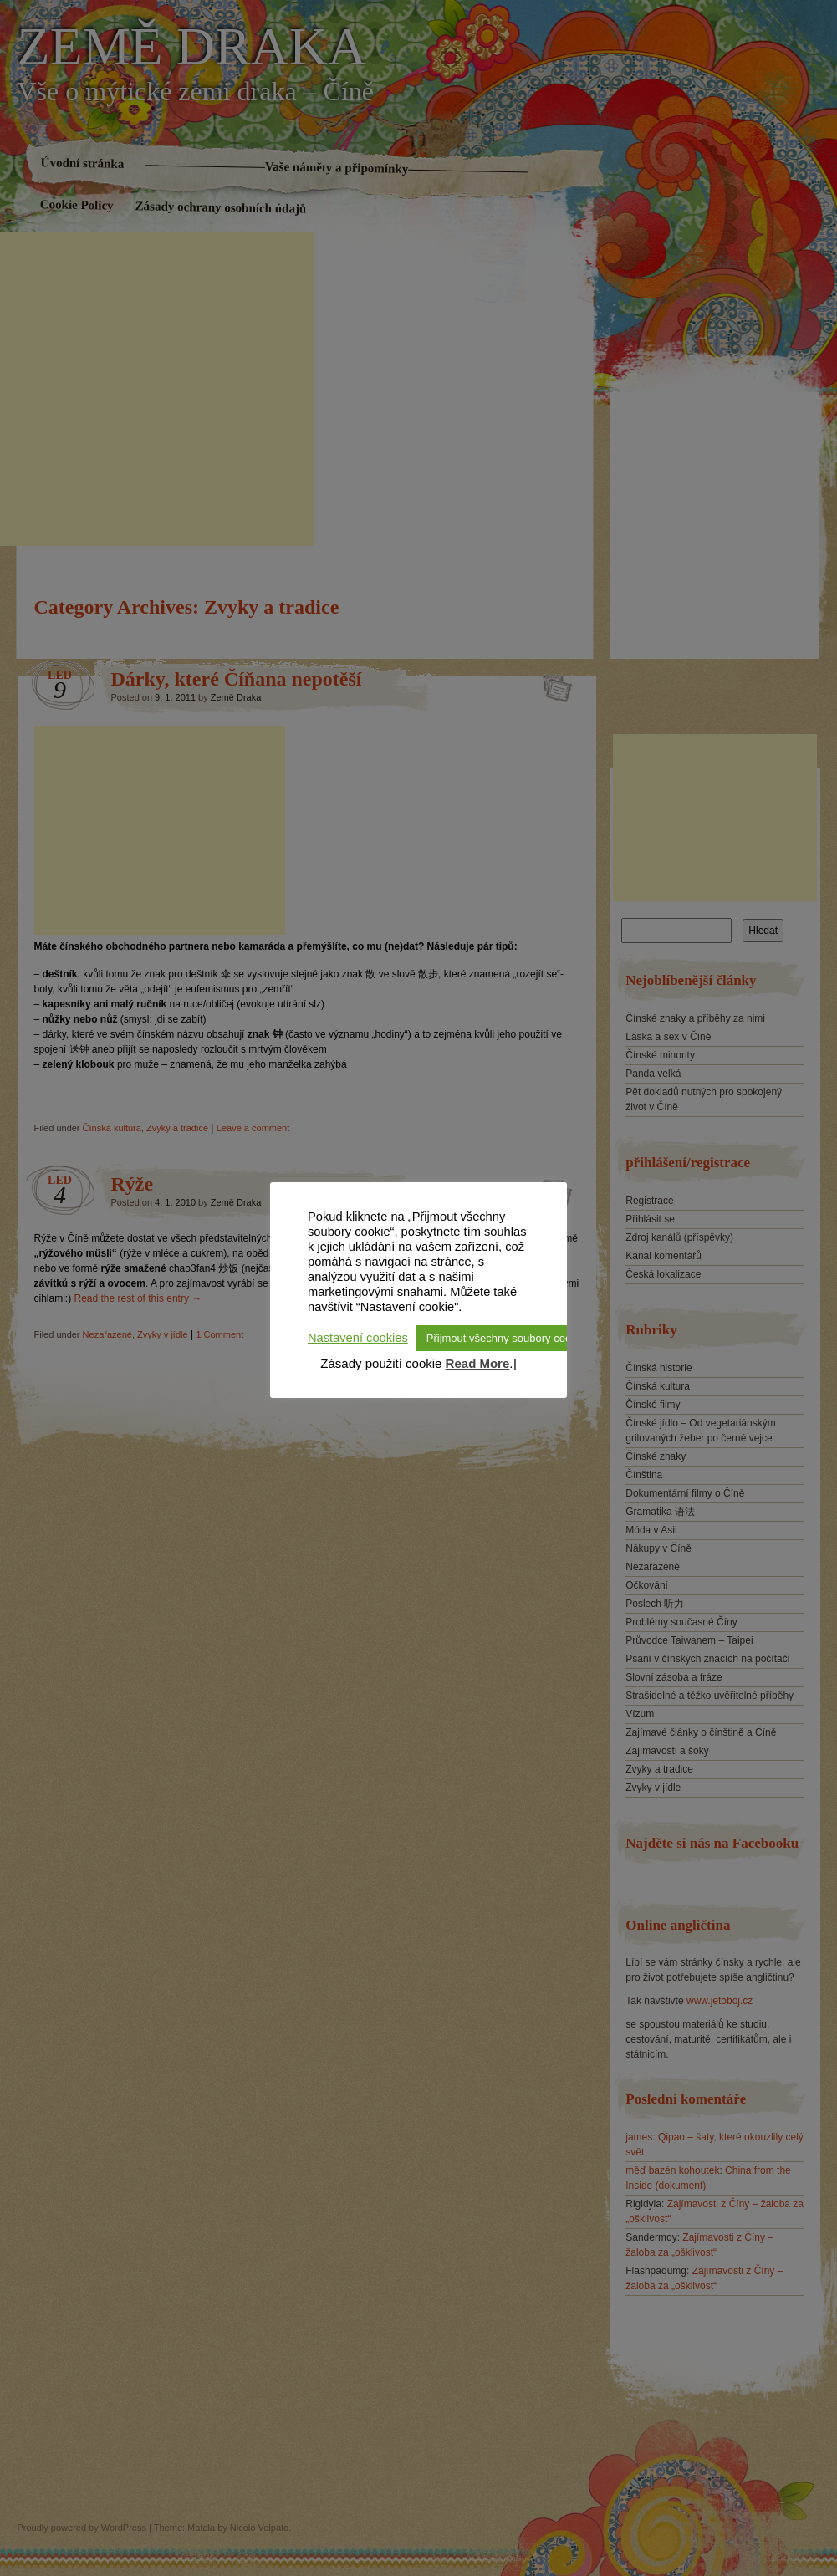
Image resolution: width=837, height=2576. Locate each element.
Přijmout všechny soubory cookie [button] (505, 1338)
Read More (478, 1363)
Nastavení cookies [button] (358, 1337)
